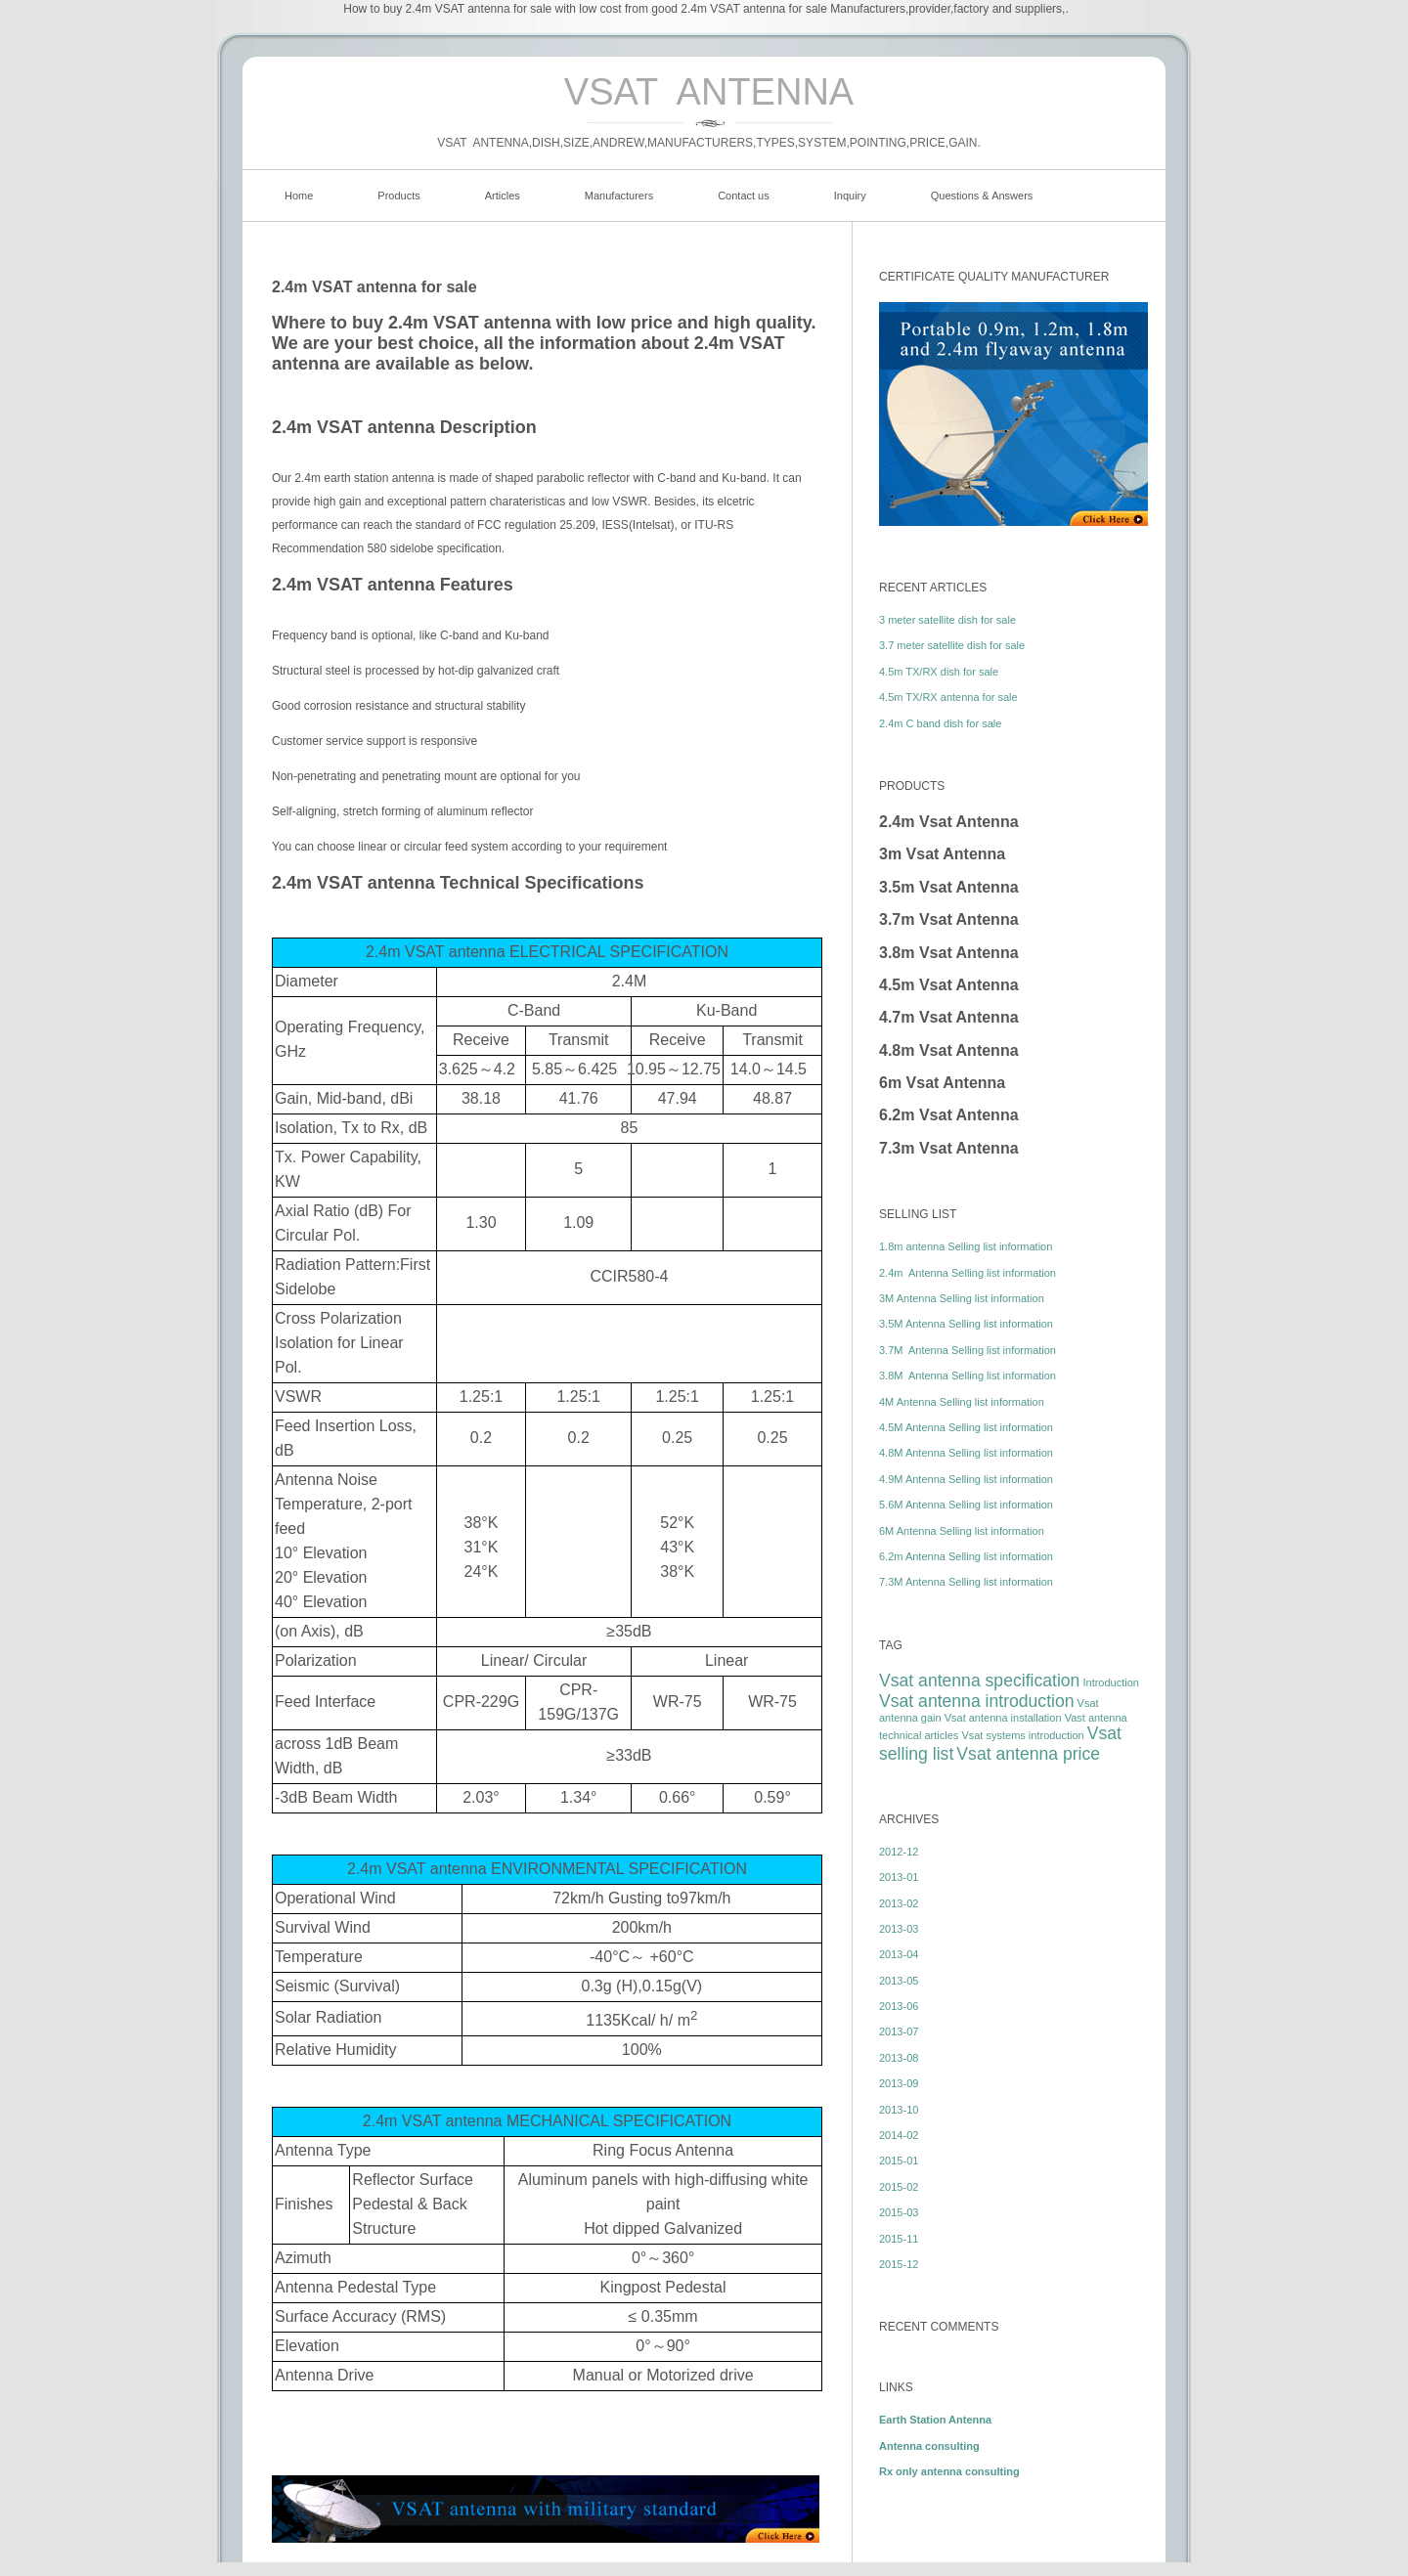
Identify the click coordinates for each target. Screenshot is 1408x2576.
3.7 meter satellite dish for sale (952, 645)
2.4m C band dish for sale (940, 723)
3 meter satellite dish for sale (947, 620)
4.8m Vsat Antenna (949, 1050)
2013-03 (898, 1929)
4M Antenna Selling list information (961, 1402)
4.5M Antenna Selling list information (966, 1427)
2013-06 (898, 2006)
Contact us (744, 195)
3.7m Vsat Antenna (949, 919)
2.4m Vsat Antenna (949, 821)
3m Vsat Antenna (942, 854)
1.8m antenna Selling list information (965, 1246)
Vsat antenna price (1028, 1754)
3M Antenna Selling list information (961, 1298)
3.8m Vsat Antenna (949, 952)
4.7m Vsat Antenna (949, 1017)
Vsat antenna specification (979, 1680)
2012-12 (898, 1851)
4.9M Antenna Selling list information (966, 1479)
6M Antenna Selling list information (961, 1531)
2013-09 (898, 2083)
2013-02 (898, 1903)
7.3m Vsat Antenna (949, 1148)
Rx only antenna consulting (949, 2471)
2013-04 (898, 1954)
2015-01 (898, 2160)
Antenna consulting (929, 2446)
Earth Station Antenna (935, 2419)
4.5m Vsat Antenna (949, 985)
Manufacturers (619, 195)
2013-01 (898, 1877)
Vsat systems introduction (1022, 1735)
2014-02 (898, 2135)
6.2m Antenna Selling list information (966, 1556)
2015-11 (898, 2239)
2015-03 (898, 2212)
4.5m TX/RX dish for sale (938, 671)
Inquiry (850, 195)
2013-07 (898, 2031)
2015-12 (898, 2264)
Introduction (1110, 1682)
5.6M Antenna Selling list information (966, 1504)
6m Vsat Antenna (942, 1082)
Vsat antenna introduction (977, 1701)
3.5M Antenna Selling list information (966, 1324)
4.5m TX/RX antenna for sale (948, 697)
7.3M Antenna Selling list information (966, 1582)
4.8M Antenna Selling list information (966, 1453)
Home (299, 195)
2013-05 (898, 1981)
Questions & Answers (982, 195)
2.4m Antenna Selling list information (967, 1273)
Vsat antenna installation (1003, 1718)
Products (398, 195)
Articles (502, 195)
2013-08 (898, 2058)
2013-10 (898, 2110)
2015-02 (898, 2187)
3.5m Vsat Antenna (949, 887)
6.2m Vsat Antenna (949, 1115)
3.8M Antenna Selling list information (967, 1375)
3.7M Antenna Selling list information (967, 1350)
